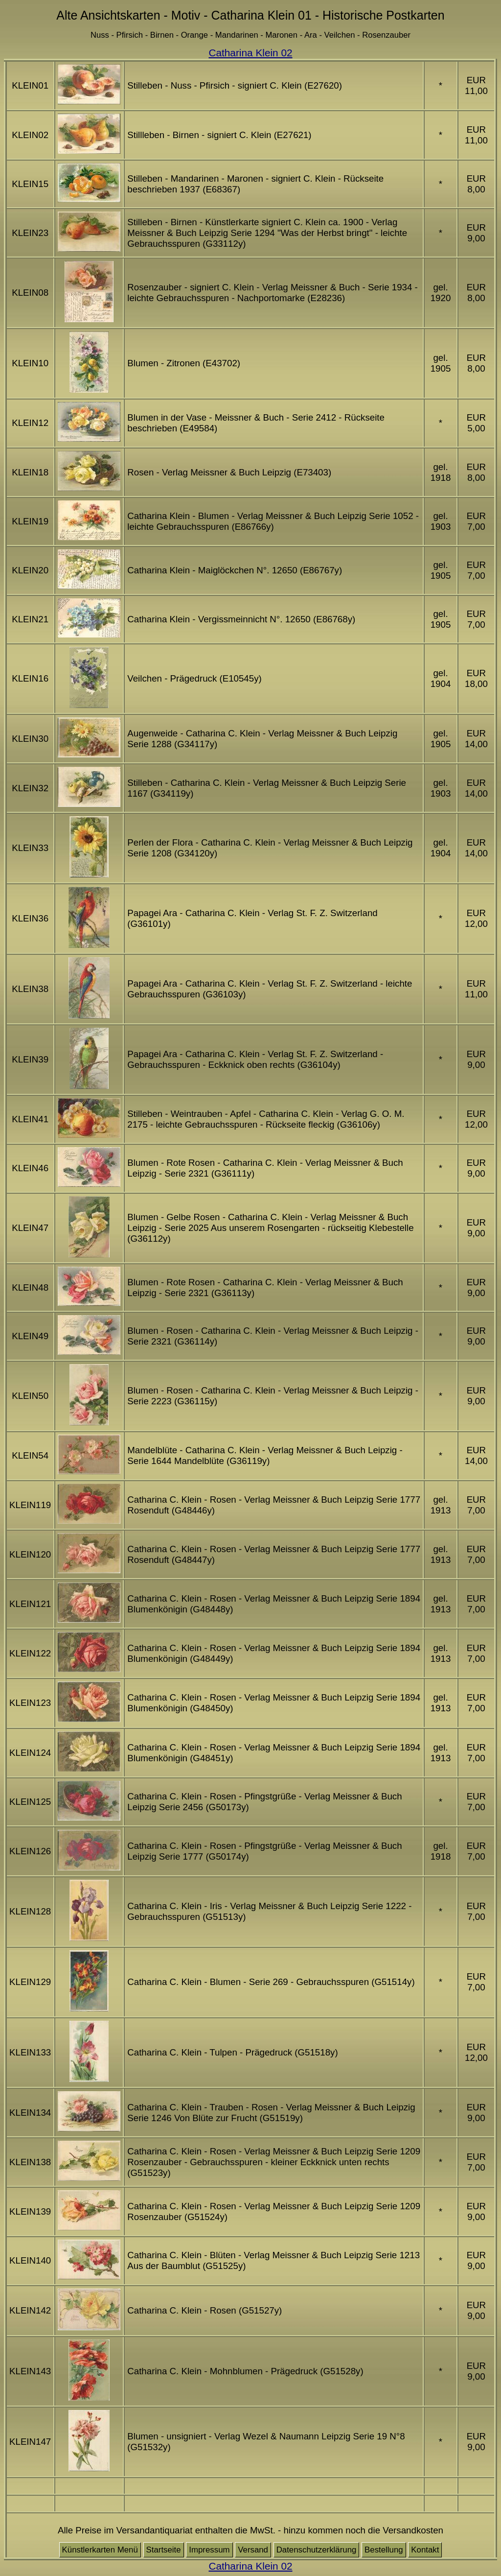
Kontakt (425, 2549)
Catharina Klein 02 (250, 52)
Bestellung (383, 2549)
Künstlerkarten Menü (100, 2549)
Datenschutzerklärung (316, 2549)
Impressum (209, 2549)
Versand (253, 2549)
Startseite (163, 2549)
